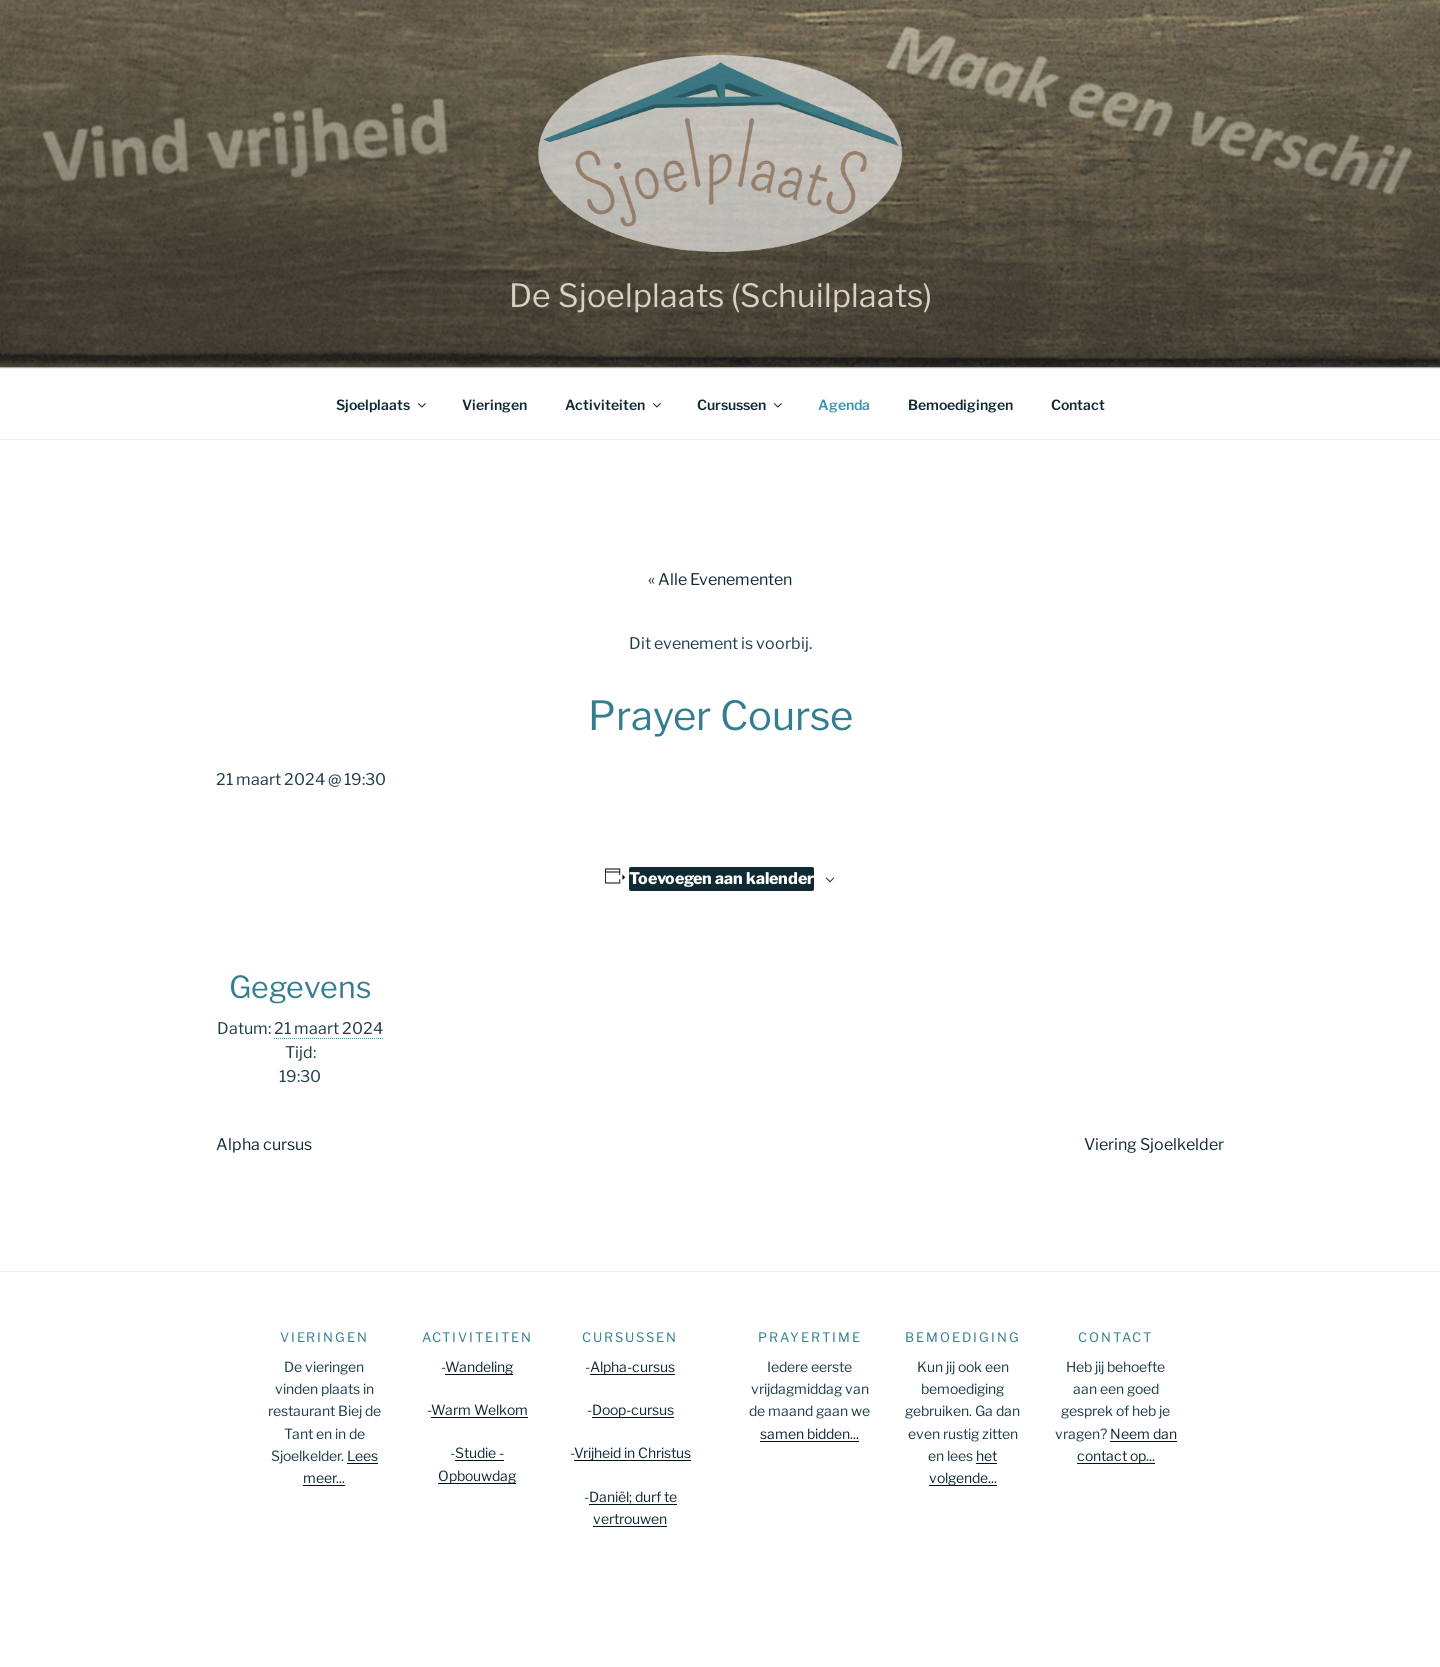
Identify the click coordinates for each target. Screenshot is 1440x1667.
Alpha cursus (264, 1144)
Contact (1078, 404)
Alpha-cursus (632, 1366)
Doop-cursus (633, 1409)
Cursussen (741, 404)
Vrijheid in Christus (632, 1452)
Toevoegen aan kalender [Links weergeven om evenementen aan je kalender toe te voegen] (721, 878)
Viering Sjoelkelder (1154, 1144)
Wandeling (479, 1366)
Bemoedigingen (960, 404)
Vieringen (494, 404)
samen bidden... (809, 1433)
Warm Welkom (479, 1409)
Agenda (844, 404)
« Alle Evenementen (720, 579)
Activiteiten (614, 404)
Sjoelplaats (382, 404)
